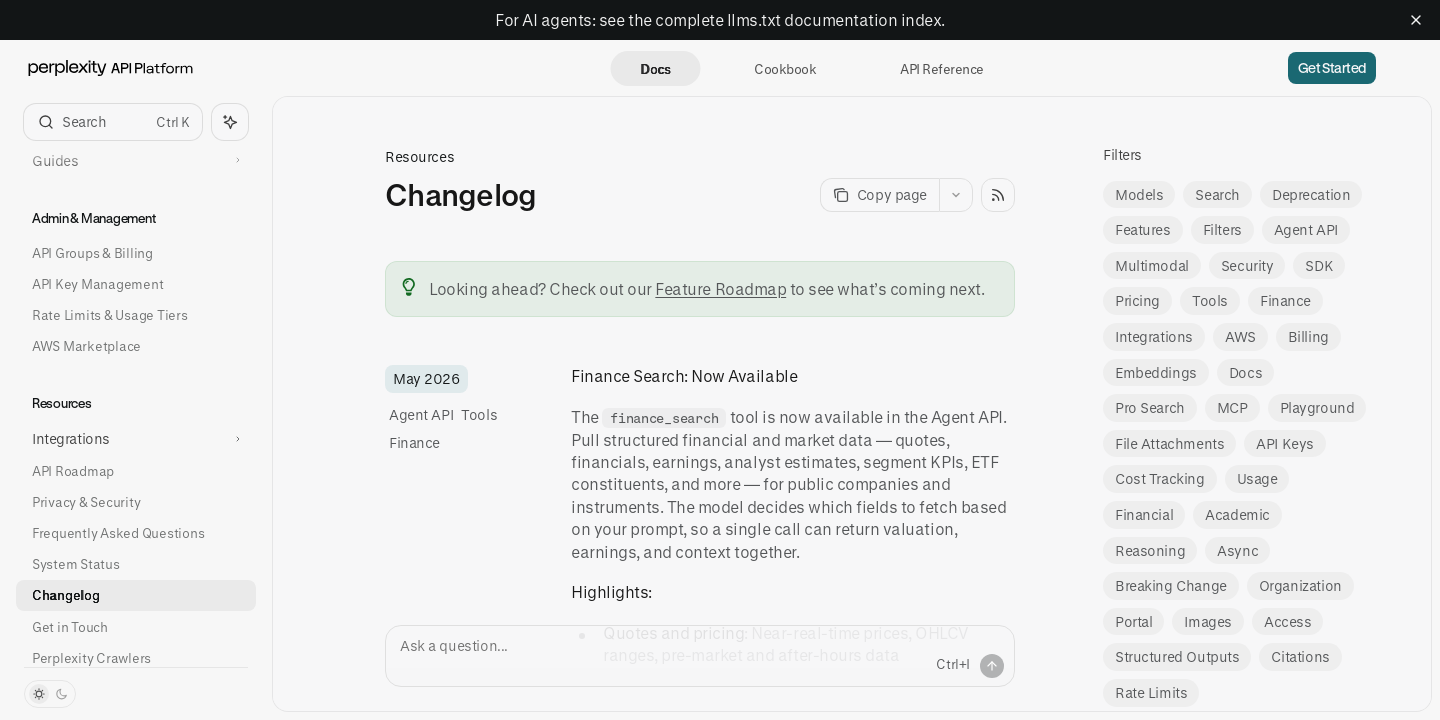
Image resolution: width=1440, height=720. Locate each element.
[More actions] (956, 195)
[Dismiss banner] (1416, 20)
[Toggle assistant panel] (230, 122)
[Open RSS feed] (998, 195)
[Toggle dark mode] (50, 694)
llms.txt (754, 19)
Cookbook (785, 68)
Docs (655, 68)
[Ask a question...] (700, 656)
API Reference (941, 68)
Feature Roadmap (720, 288)
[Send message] (992, 666)
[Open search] (113, 122)
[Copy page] (879, 195)
